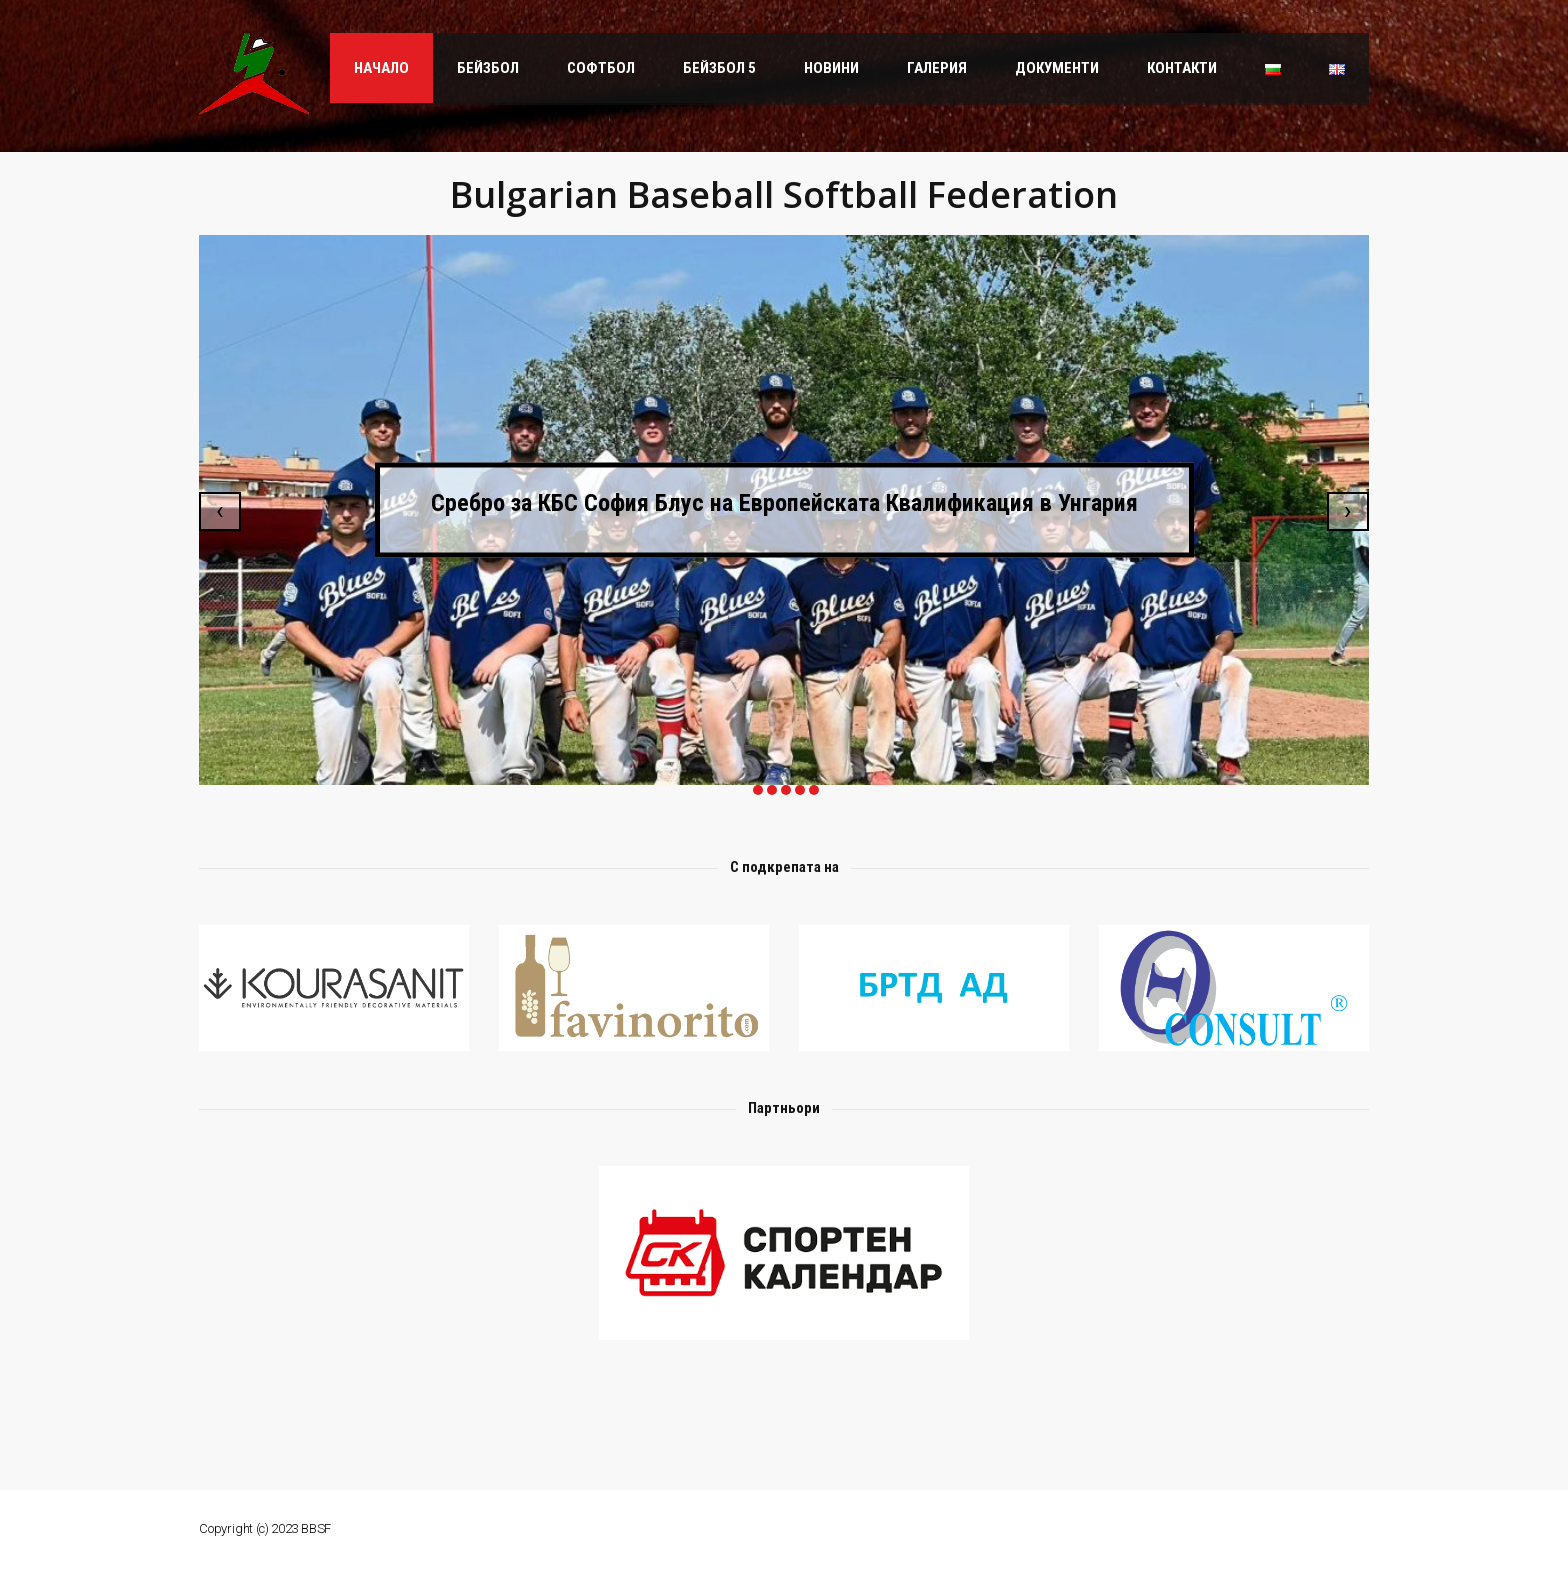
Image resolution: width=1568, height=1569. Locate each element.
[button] (756, 790)
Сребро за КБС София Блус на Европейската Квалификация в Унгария (784, 502)
